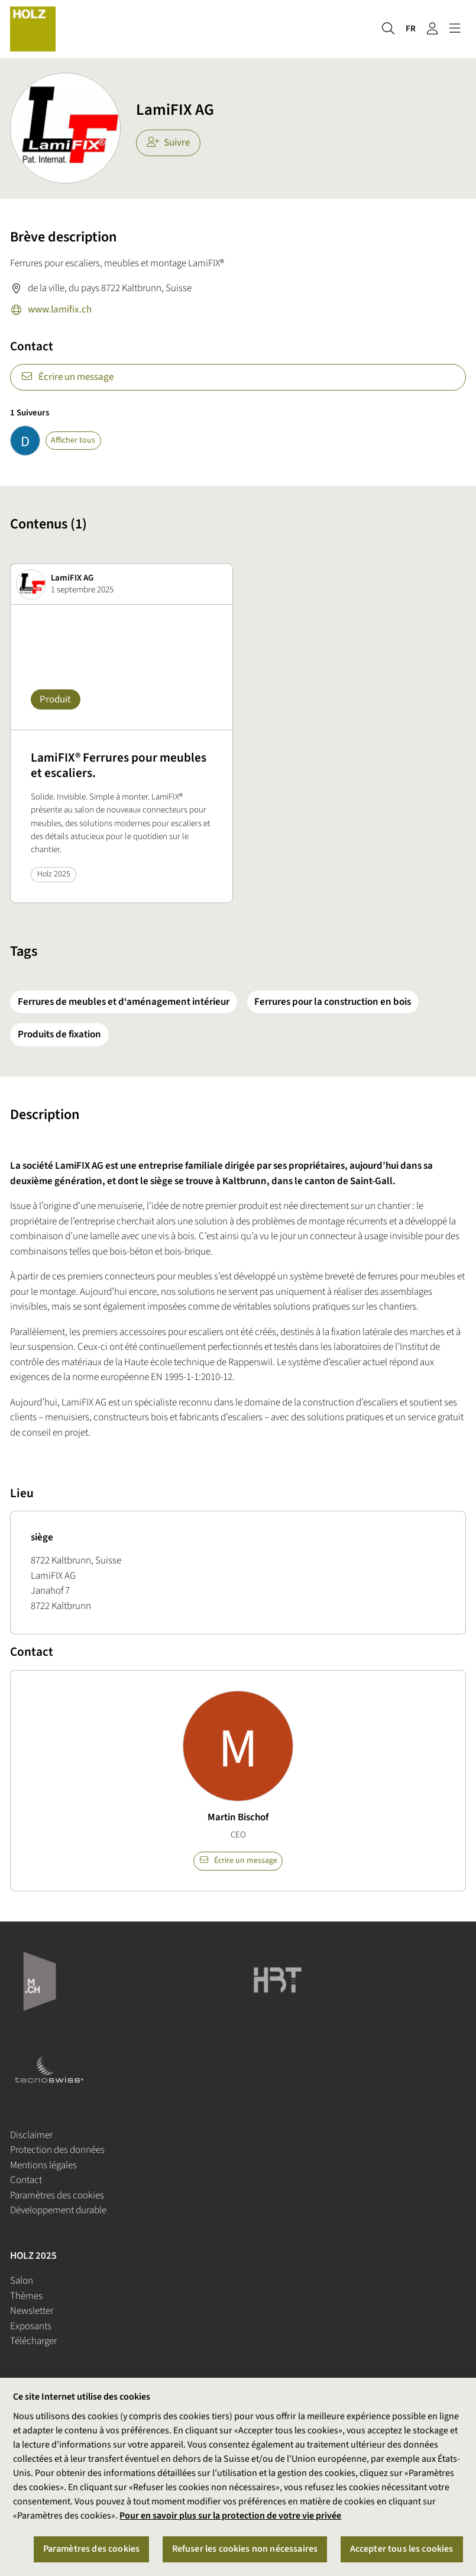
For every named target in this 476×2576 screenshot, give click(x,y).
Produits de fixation (59, 1034)
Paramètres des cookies (57, 2195)
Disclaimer (31, 2135)
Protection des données (57, 2150)
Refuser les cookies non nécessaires (245, 2553)
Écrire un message (67, 377)
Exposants (30, 2326)
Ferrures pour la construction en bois (332, 1002)
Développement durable (58, 2210)
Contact (26, 2180)
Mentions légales (43, 2165)
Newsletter (31, 2311)
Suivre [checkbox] (168, 143)
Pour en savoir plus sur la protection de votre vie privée (230, 2520)
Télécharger (33, 2341)
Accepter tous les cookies (402, 2553)
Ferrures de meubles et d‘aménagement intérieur (123, 1002)
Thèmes (26, 2296)
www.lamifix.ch (51, 310)
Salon (21, 2281)
